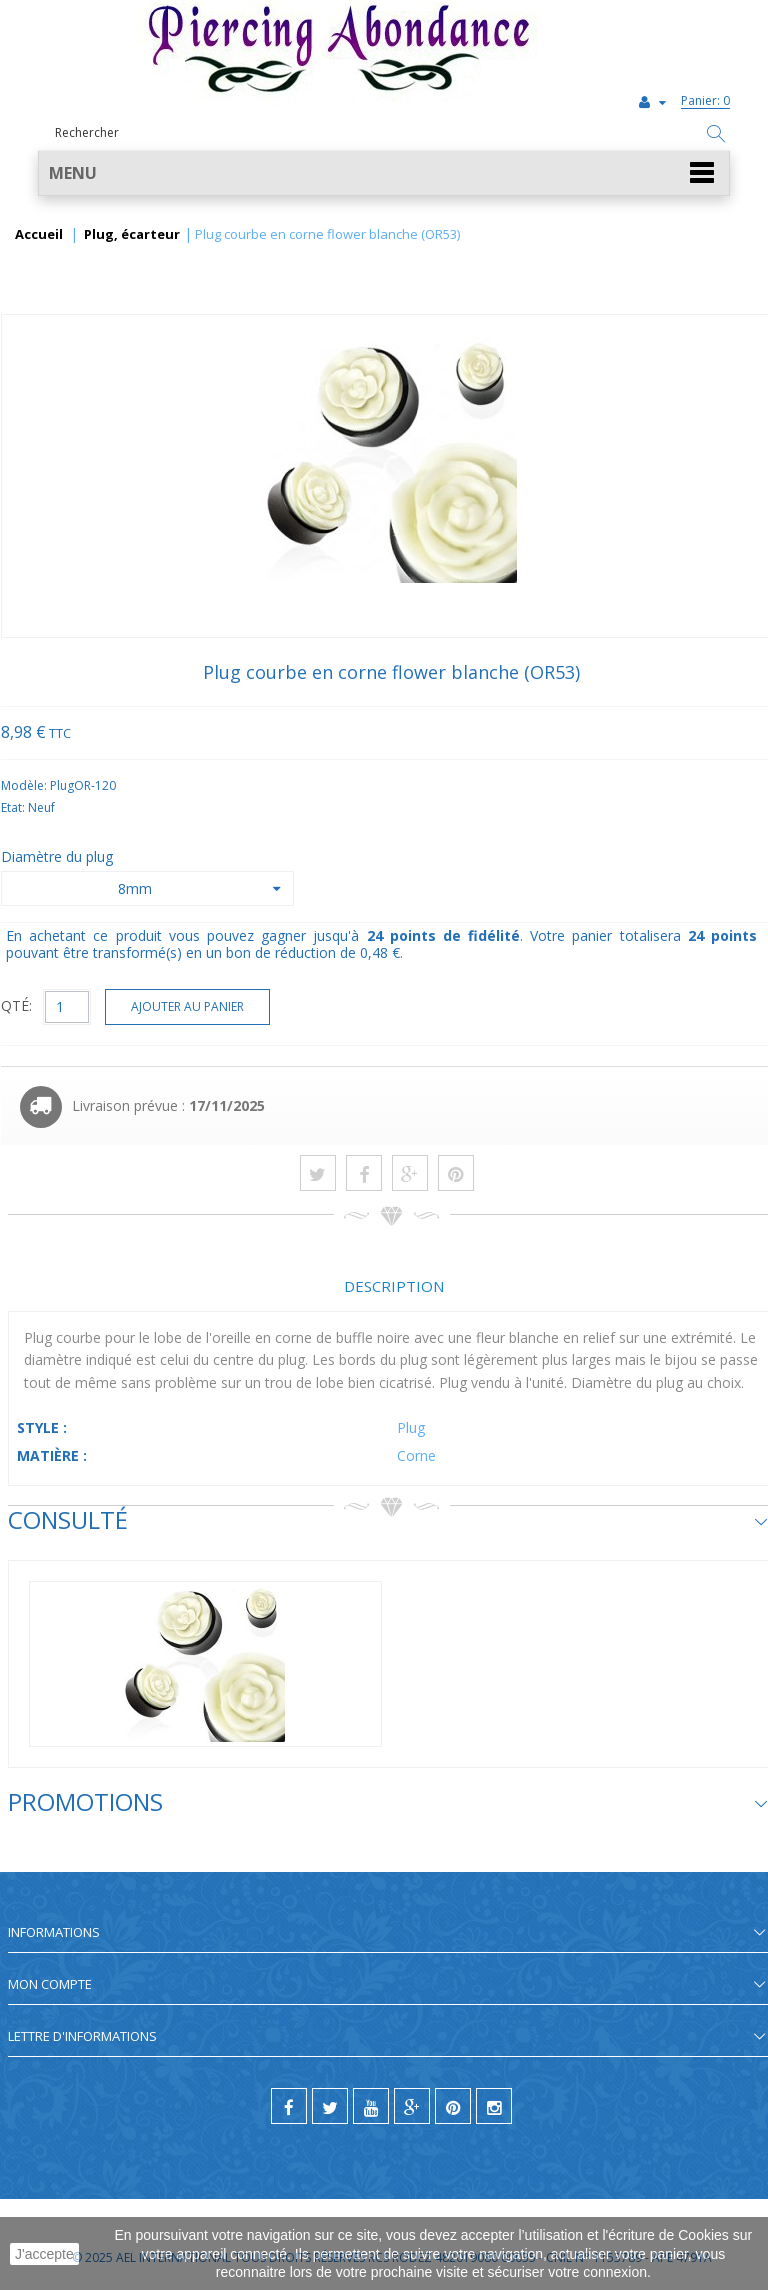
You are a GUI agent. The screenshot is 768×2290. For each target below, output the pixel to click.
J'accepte (44, 2254)
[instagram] (494, 2106)
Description (394, 1286)
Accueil (39, 235)
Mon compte (50, 1984)
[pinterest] (453, 2106)
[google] (412, 2106)
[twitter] (330, 2106)
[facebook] (289, 2106)
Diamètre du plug (59, 856)
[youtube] (371, 2106)
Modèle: (25, 785)
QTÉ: (16, 1005)
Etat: (14, 807)
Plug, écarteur (132, 235)
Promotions (85, 1801)
